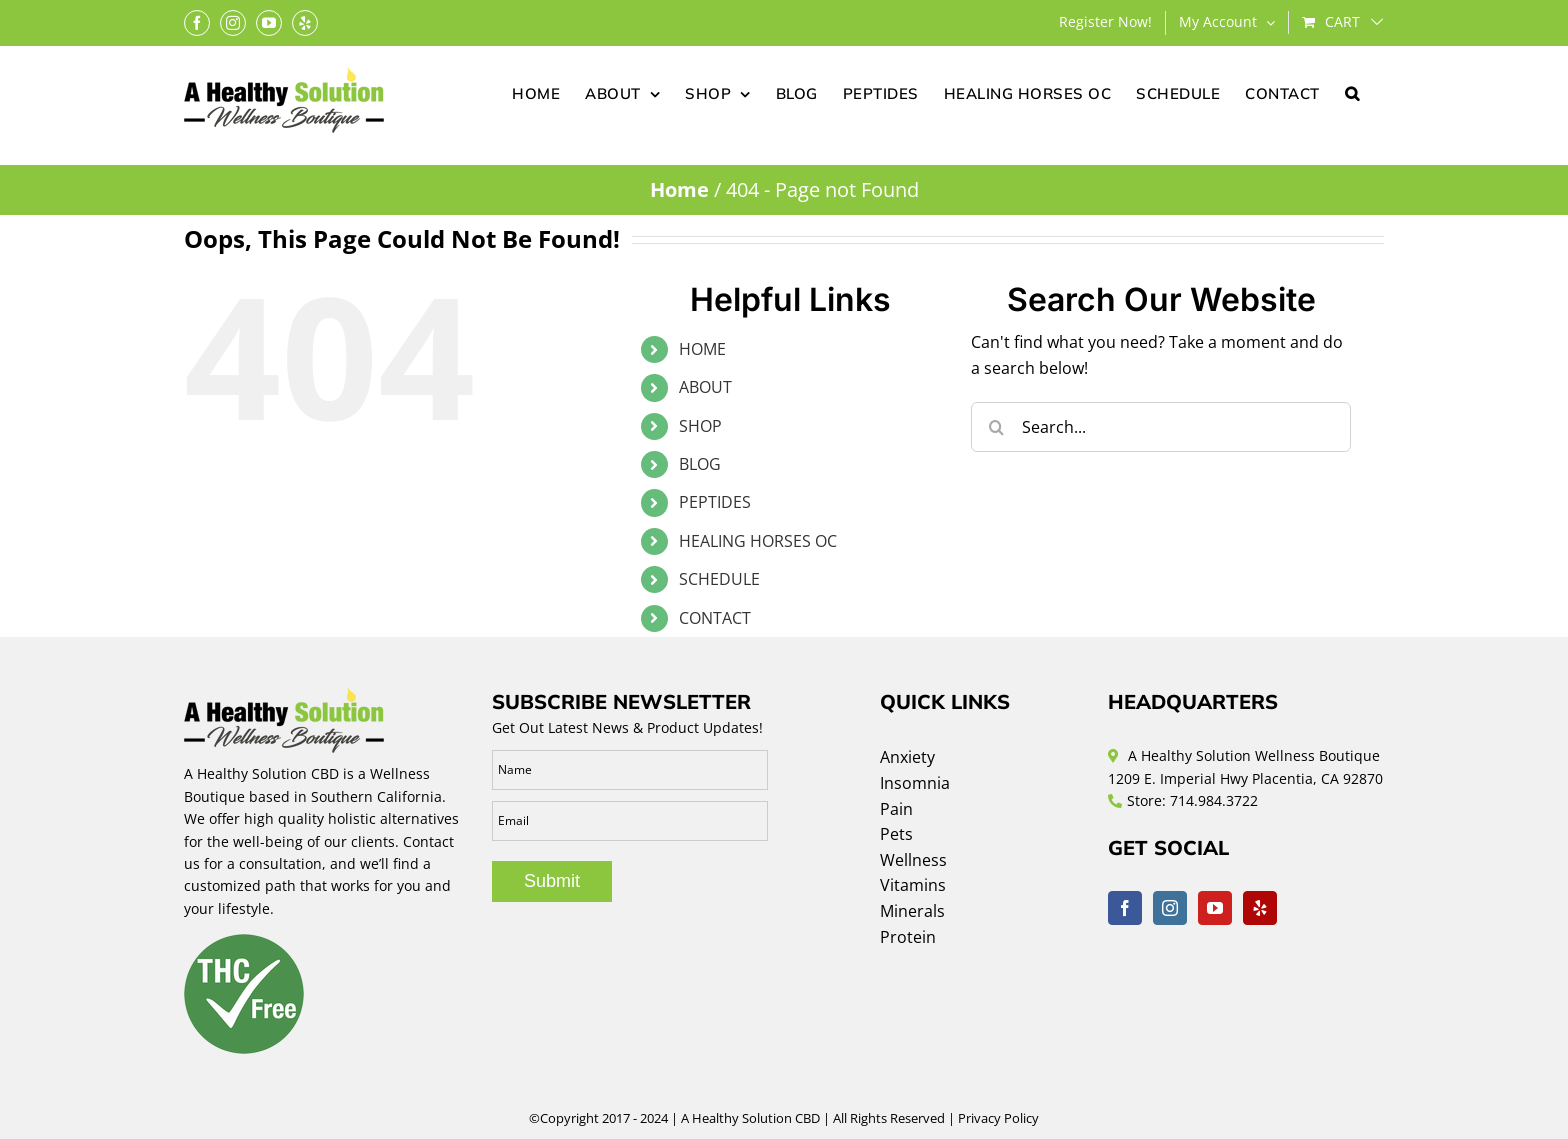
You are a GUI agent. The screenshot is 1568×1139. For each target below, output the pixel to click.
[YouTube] (1215, 908)
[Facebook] (1125, 908)
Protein (908, 937)
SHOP (700, 426)
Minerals (912, 911)
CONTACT (715, 618)
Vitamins (913, 885)
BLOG (700, 464)
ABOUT (705, 387)
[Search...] (1161, 427)
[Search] (996, 427)
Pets (896, 834)
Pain (896, 809)
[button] (1352, 92)
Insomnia (915, 783)
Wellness (913, 860)
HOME (702, 349)
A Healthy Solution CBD (750, 1118)
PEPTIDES (715, 502)
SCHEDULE (719, 579)
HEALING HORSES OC (758, 541)
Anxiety (907, 757)
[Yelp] (1260, 908)
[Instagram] (1170, 908)
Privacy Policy (998, 1118)
